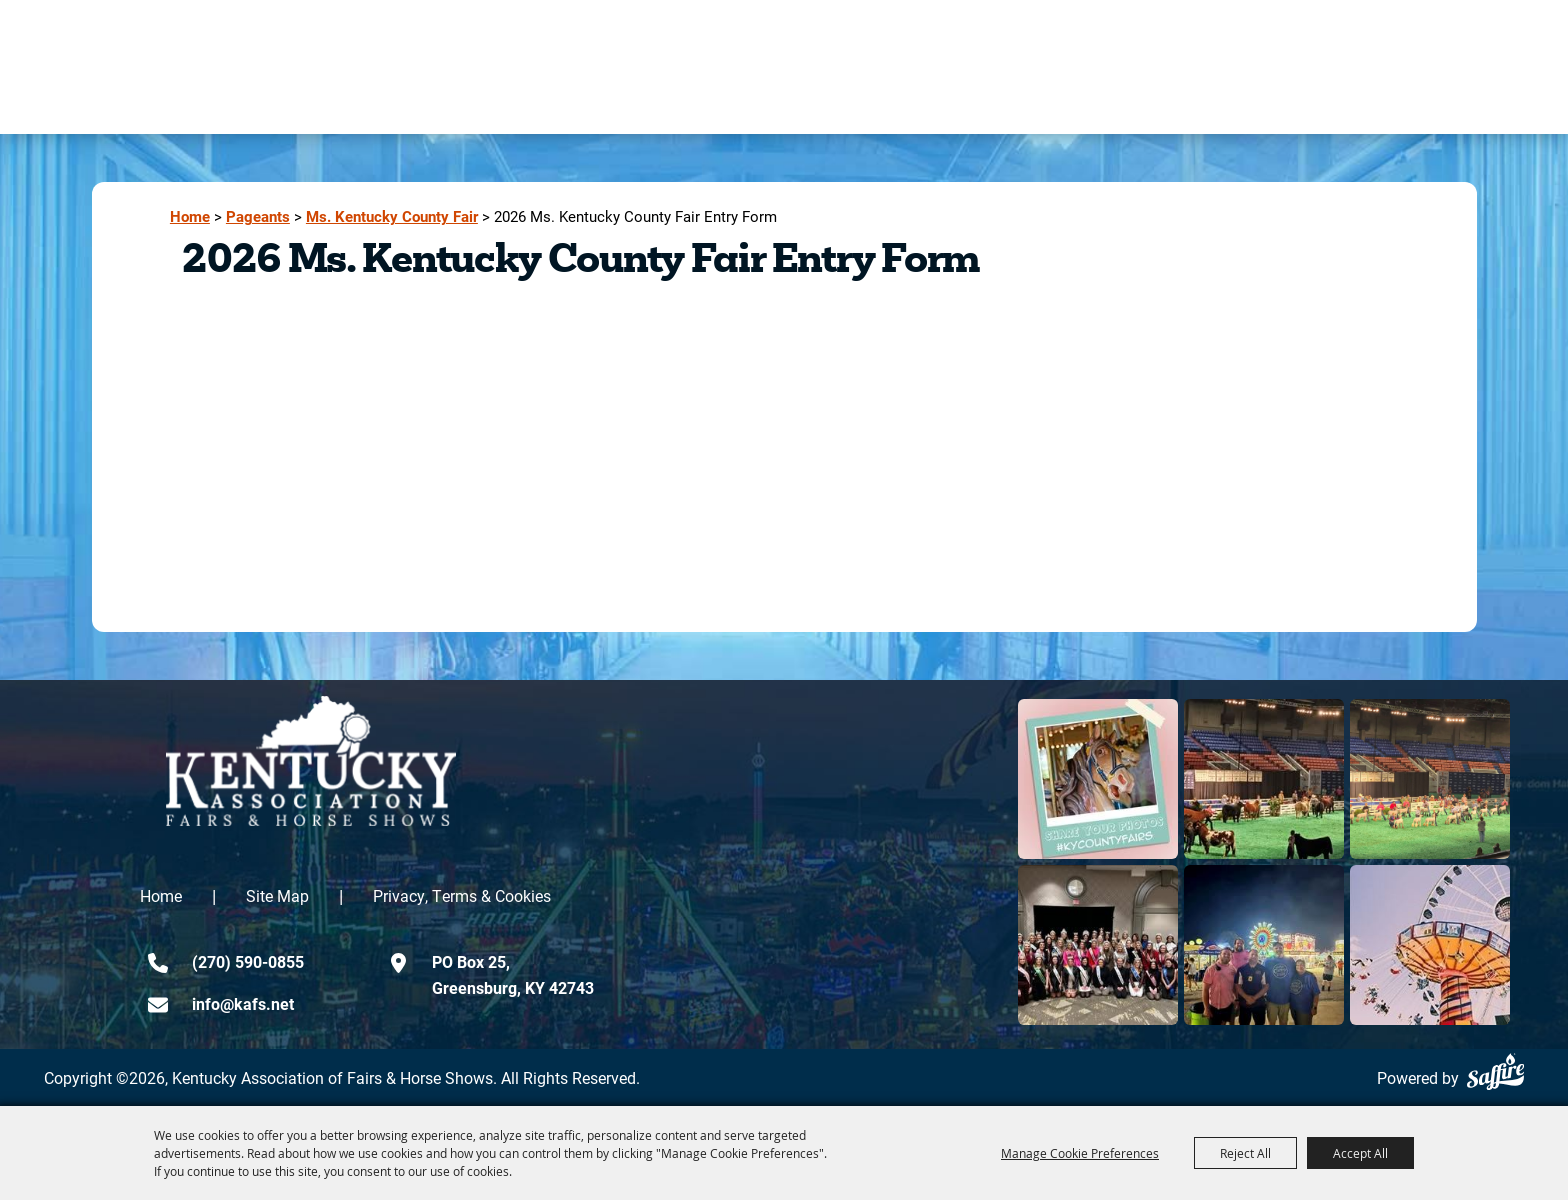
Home (190, 216)
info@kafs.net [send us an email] (243, 1003)
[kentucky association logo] (311, 761)
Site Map (277, 895)
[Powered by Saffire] (1495, 1071)
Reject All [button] (1245, 1153)
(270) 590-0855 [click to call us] (248, 961)
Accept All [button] (1360, 1153)
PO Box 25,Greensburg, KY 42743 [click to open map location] (513, 974)
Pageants (258, 216)
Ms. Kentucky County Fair (392, 216)
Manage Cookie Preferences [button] (1080, 1153)
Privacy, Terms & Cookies (462, 895)
